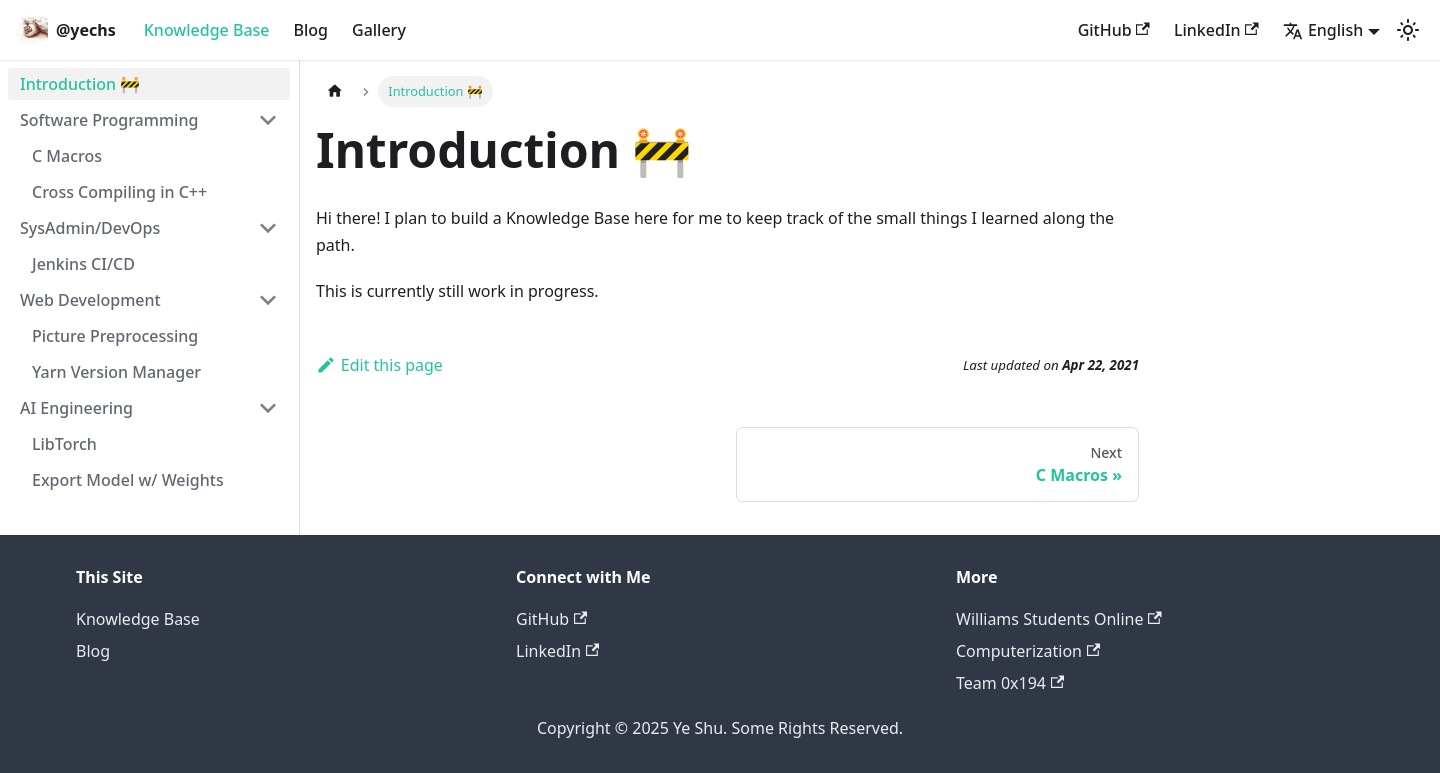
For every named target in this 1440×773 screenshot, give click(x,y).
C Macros (67, 156)
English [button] (1323, 30)
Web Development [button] (90, 300)
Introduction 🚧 (80, 84)
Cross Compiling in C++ (119, 192)
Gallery (379, 30)
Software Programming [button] (109, 120)
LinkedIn (1216, 30)
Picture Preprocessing (115, 336)
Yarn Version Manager (116, 372)
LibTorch (64, 444)
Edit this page (379, 365)
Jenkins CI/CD (83, 264)
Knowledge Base (207, 30)
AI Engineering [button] (76, 408)
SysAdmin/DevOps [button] (90, 228)
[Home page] (335, 91)
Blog (311, 30)
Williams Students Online (1059, 619)
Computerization (1028, 651)
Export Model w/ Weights (128, 480)
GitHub (1114, 30)
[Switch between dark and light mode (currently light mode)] (1408, 30)
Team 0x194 (1010, 683)
